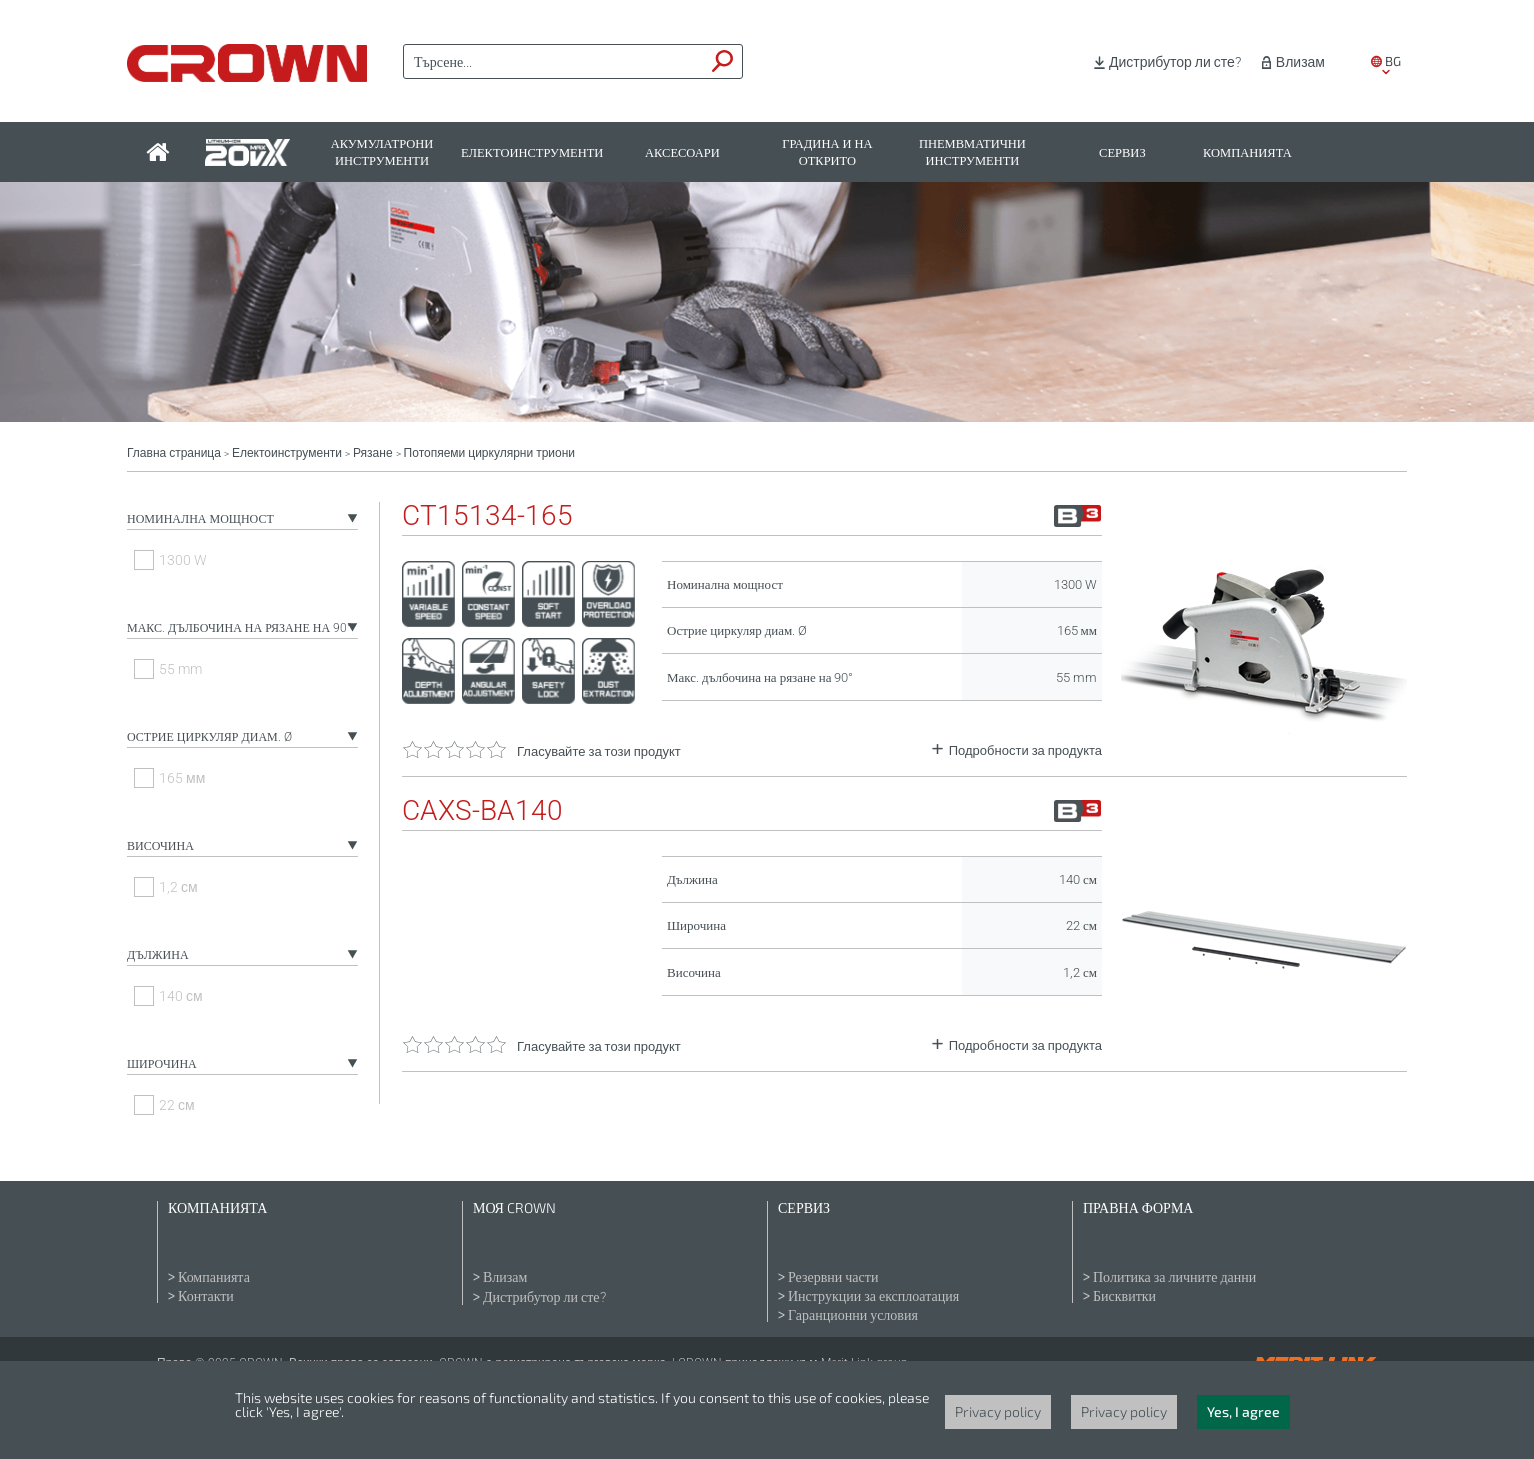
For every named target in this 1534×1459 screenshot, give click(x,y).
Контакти (206, 1296)
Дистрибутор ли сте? (1175, 62)
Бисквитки (1124, 1296)
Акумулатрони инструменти (382, 152)
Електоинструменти (532, 152)
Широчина (162, 1064)
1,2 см (178, 887)
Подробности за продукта (1025, 750)
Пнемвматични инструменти (972, 152)
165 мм (182, 778)
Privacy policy (998, 1411)
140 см (181, 996)
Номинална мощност (200, 519)
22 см (177, 1105)
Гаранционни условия (853, 1315)
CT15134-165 (487, 516)
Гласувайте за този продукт (599, 751)
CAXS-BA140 (482, 811)
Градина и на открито (827, 152)
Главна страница (174, 453)
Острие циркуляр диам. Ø (209, 737)
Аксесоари (682, 152)
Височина (160, 846)
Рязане (373, 453)
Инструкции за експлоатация (873, 1296)
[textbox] (554, 62)
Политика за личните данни (1174, 1277)
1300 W (183, 560)
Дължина (158, 955)
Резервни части (833, 1277)
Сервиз (1122, 152)
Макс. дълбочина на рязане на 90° (239, 628)
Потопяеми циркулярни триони (489, 453)
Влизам (1300, 62)
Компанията (1247, 152)
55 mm (180, 669)
